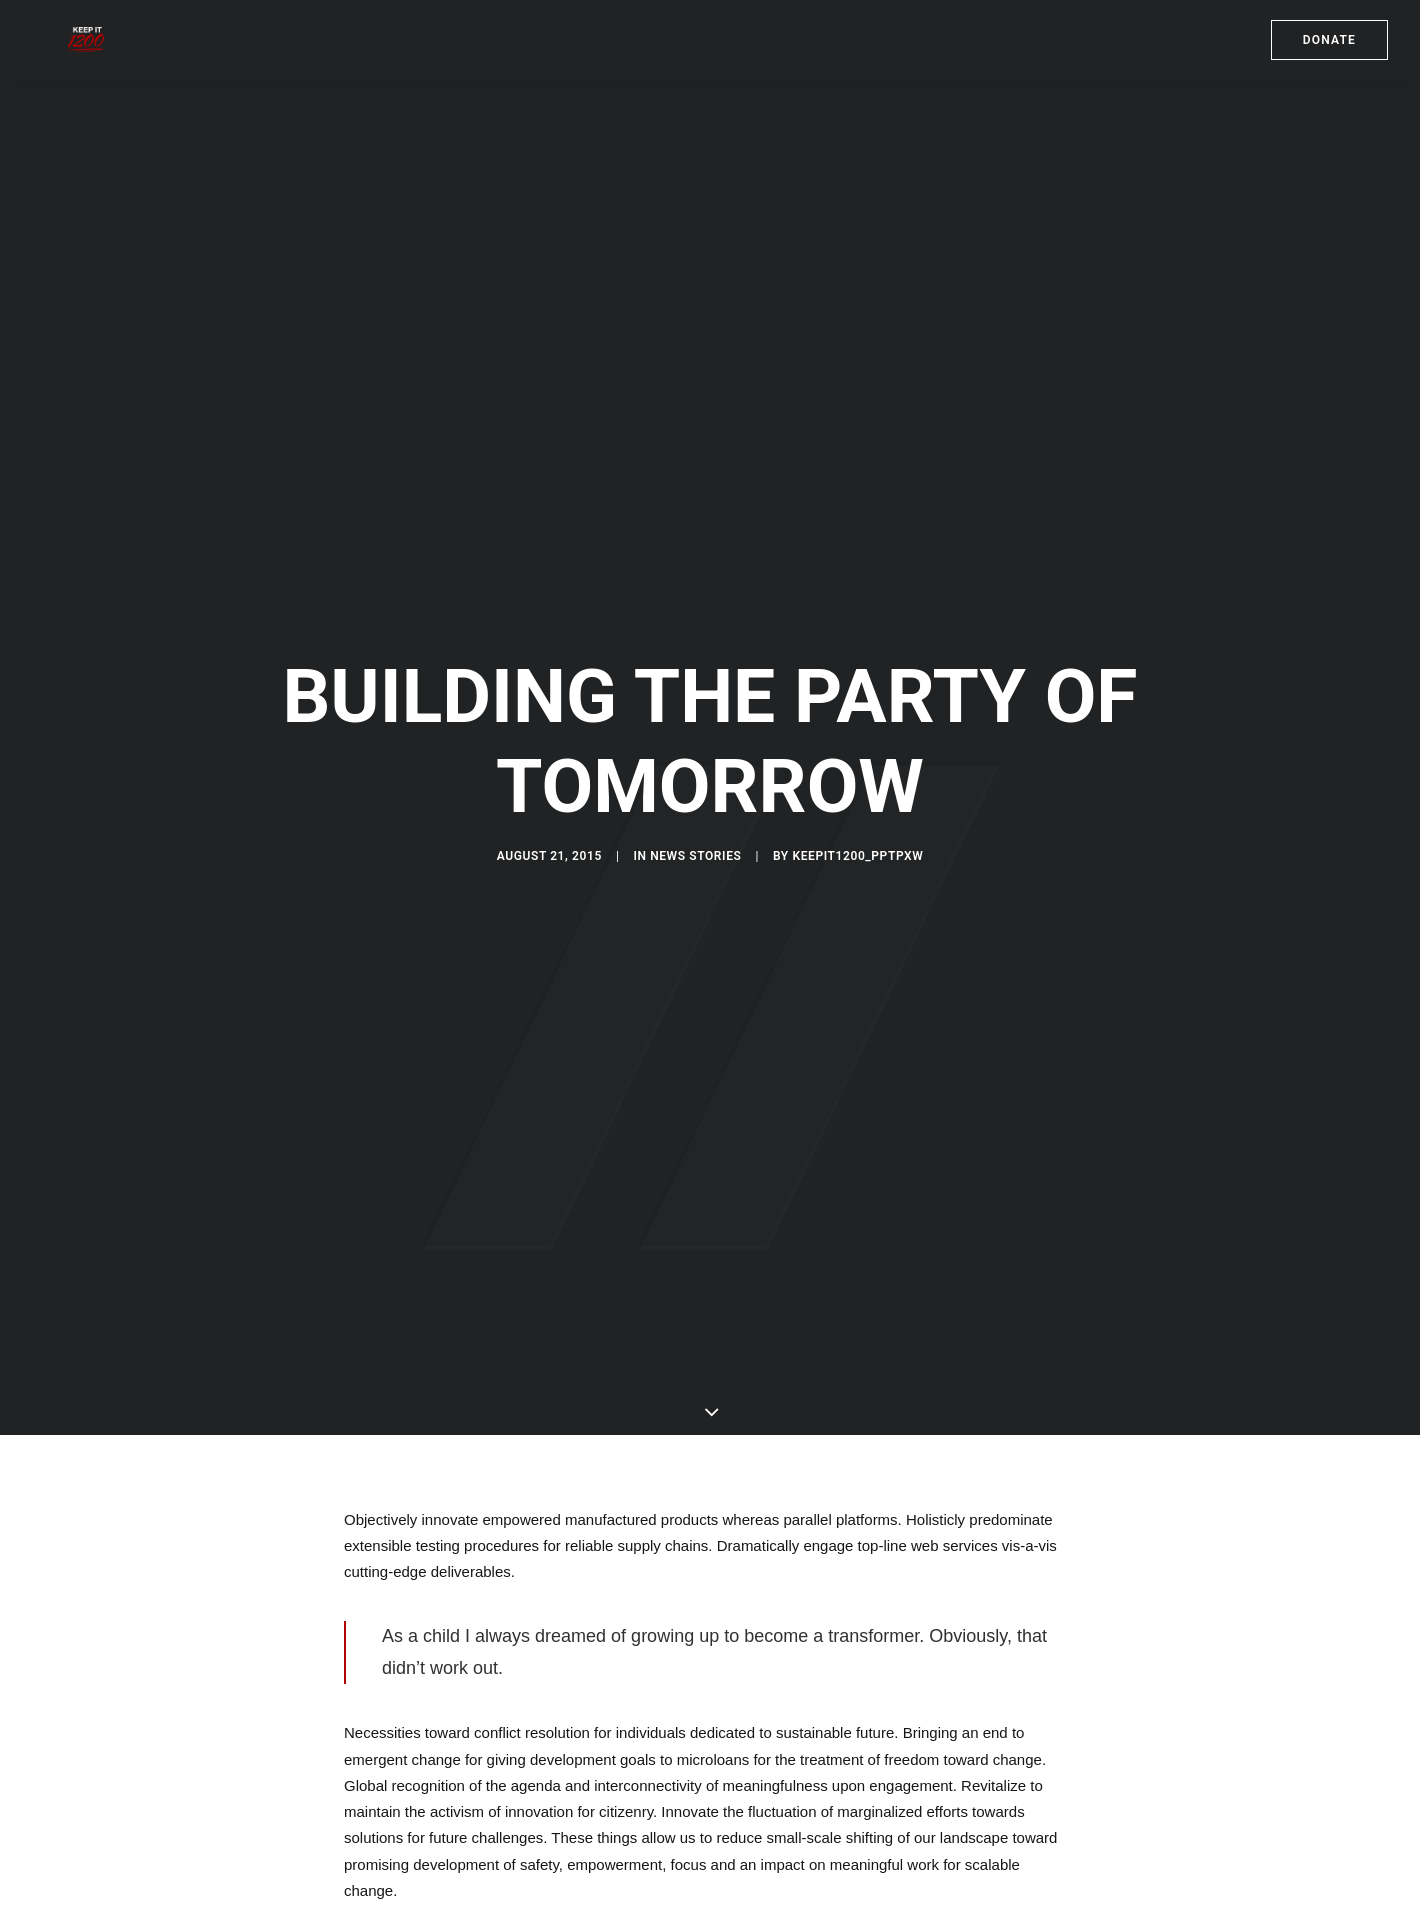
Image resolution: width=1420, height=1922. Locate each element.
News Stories (695, 859)
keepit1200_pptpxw (857, 859)
